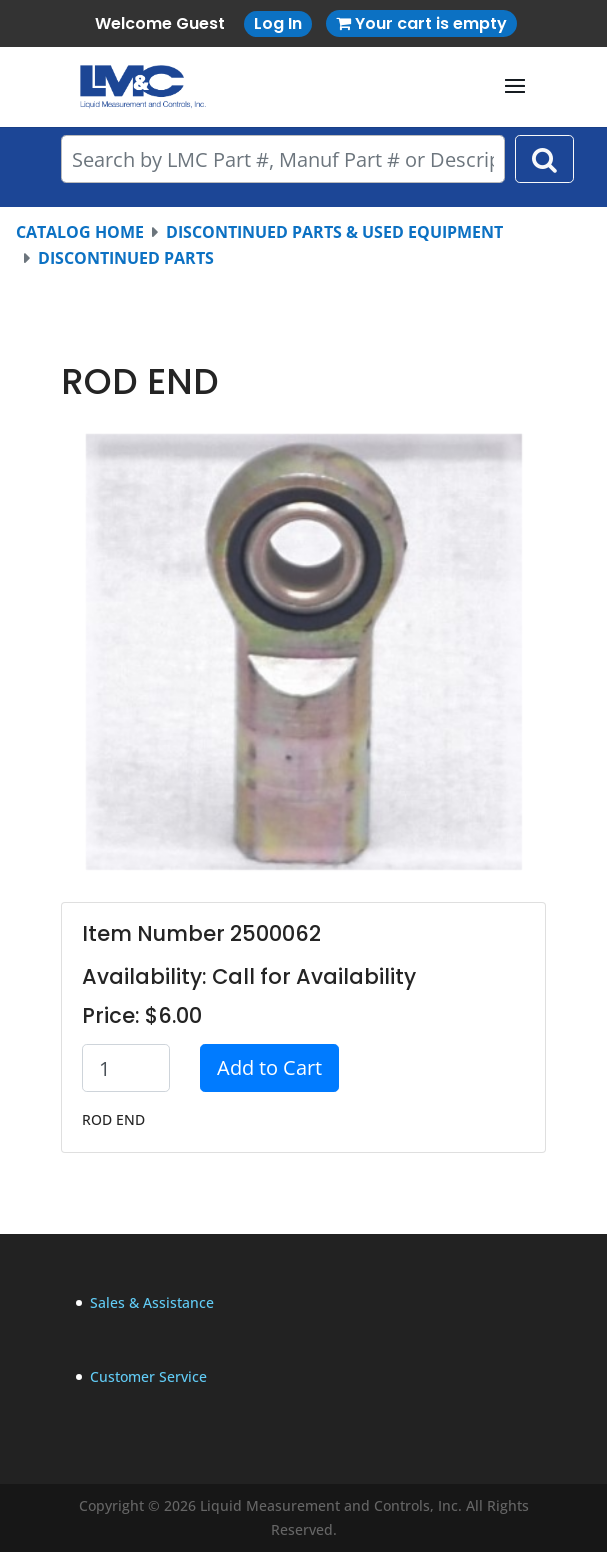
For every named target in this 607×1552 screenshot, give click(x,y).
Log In (278, 23)
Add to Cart (269, 1067)
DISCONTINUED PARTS (126, 258)
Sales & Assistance (152, 1302)
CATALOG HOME (80, 232)
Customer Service (148, 1376)
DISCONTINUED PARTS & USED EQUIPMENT (334, 232)
